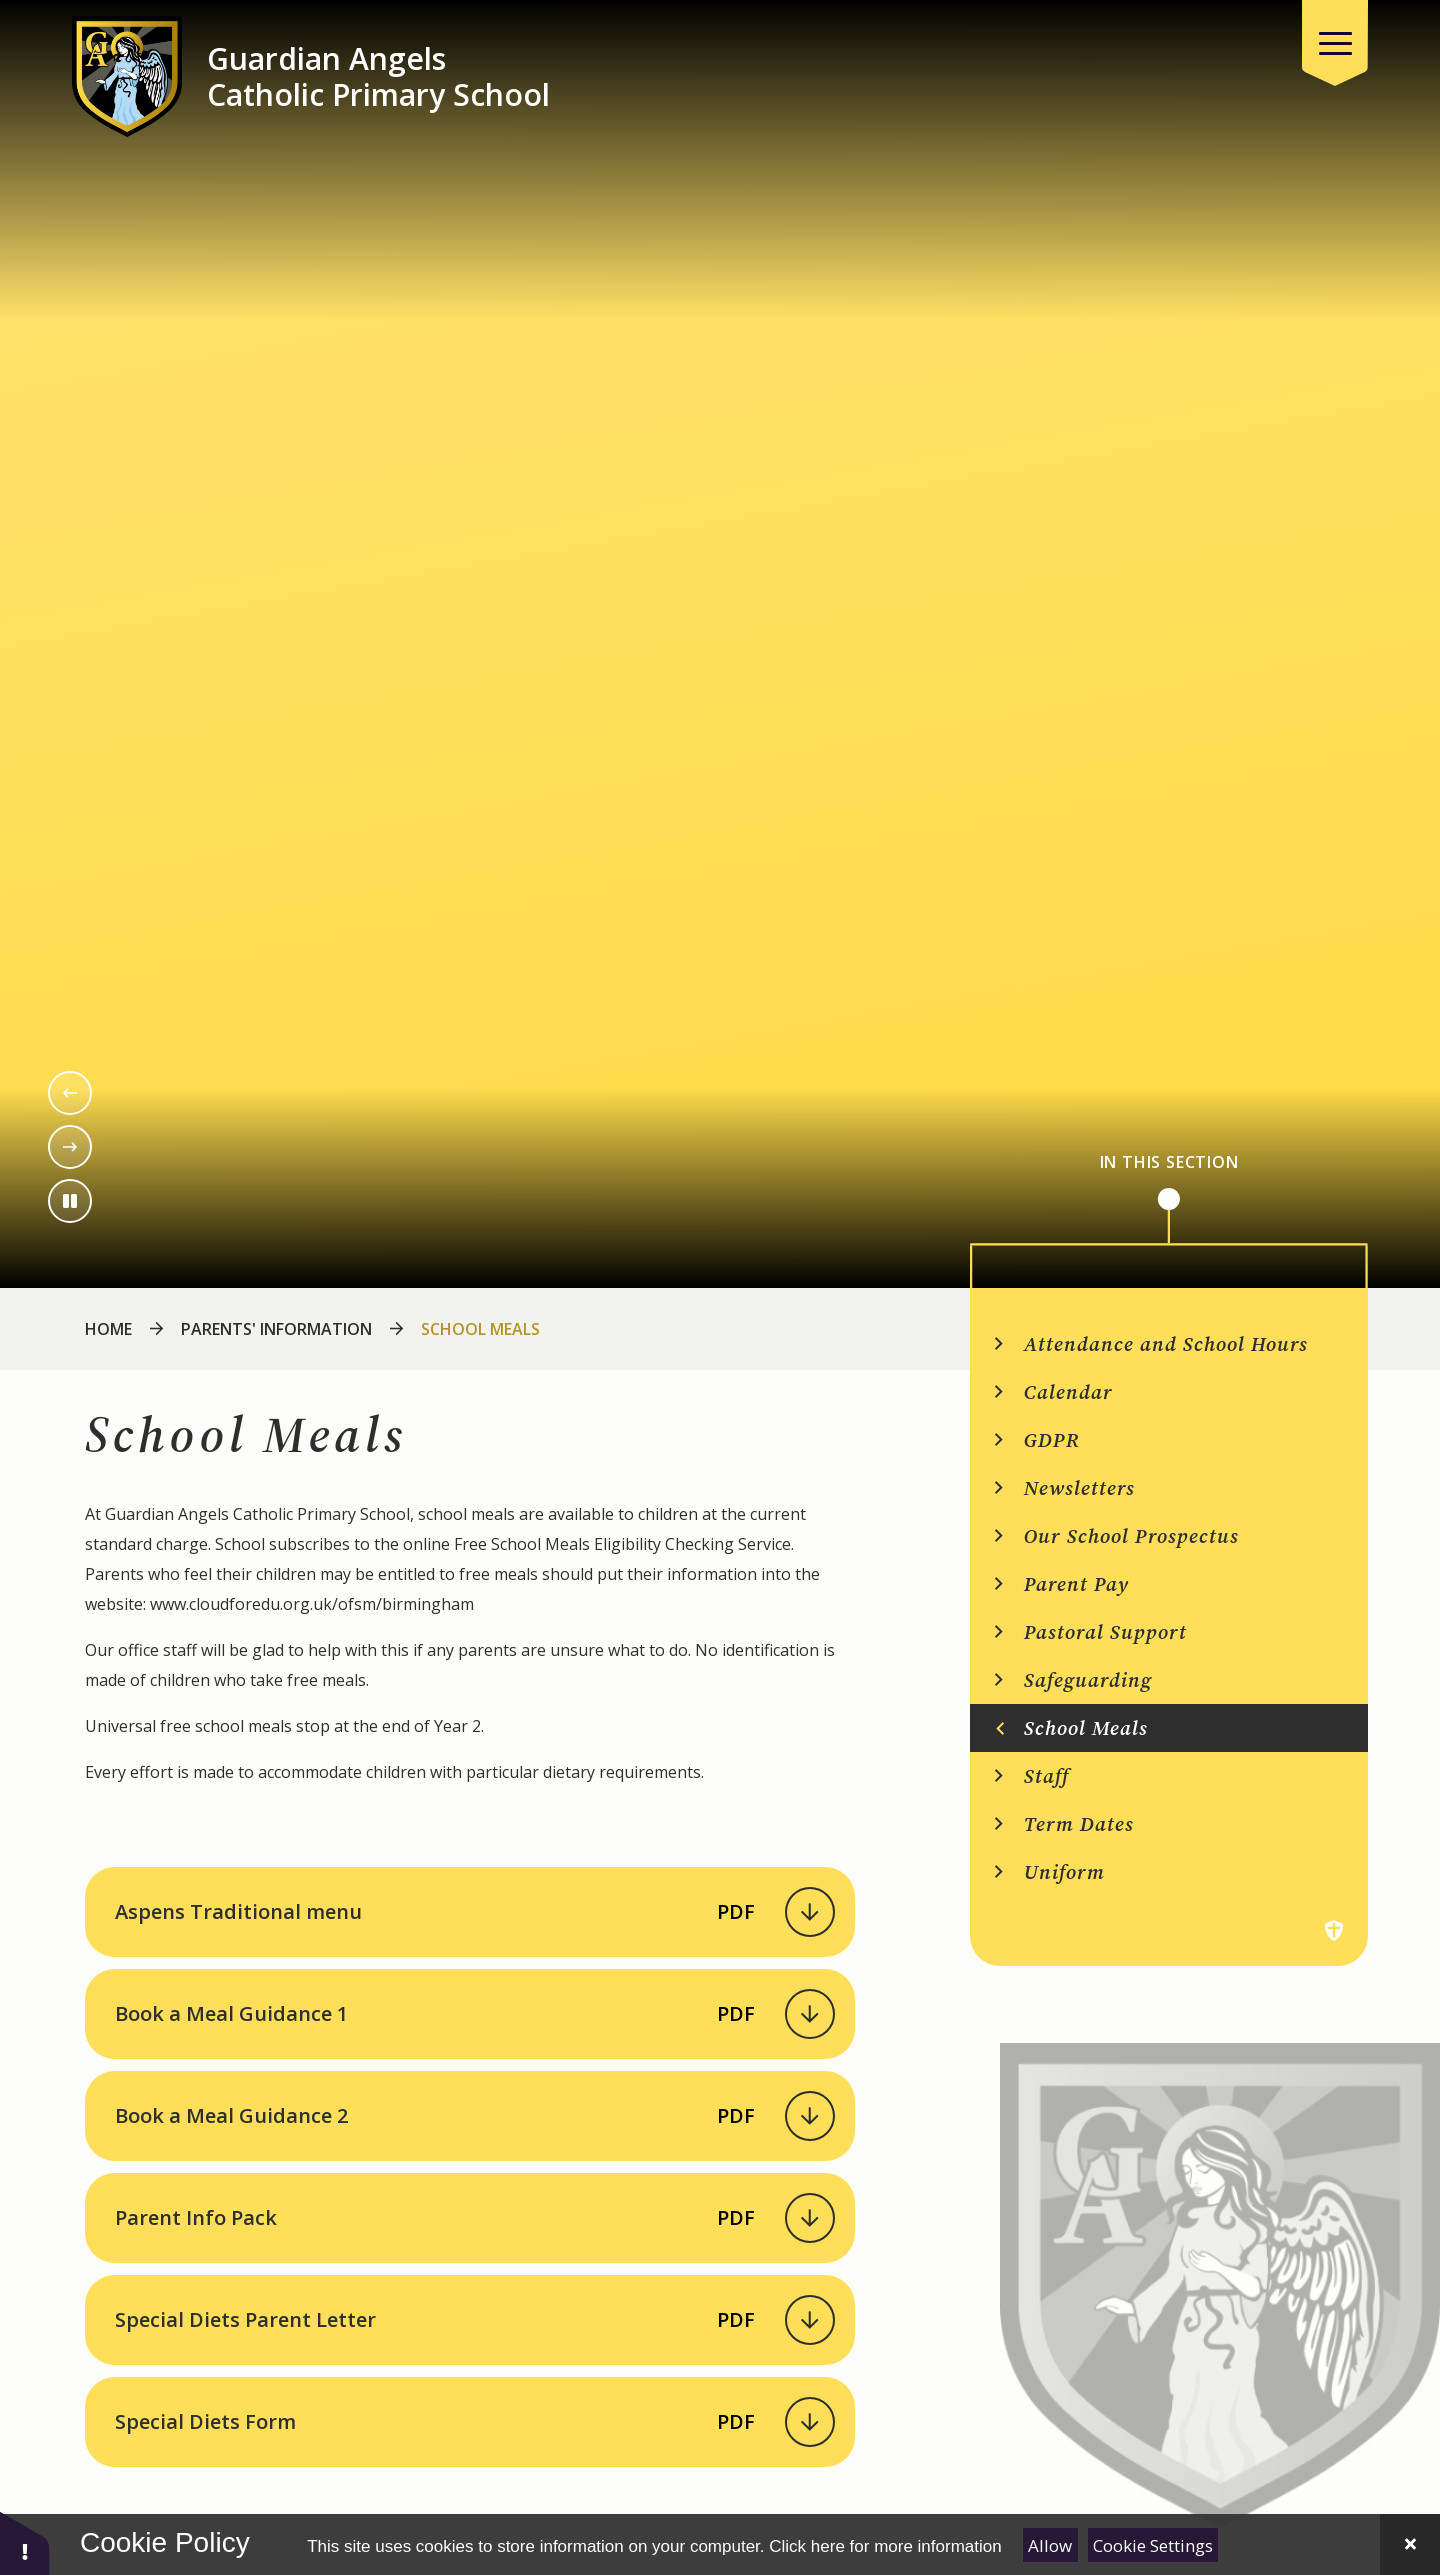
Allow (1050, 2545)
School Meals (480, 1329)
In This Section (1169, 1162)
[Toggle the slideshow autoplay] (70, 1201)
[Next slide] (70, 1147)
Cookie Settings (1153, 2545)
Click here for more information (885, 2546)
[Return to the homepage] (127, 76)
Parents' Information (276, 1329)
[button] (25, 2542)
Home (108, 1329)
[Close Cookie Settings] (1410, 2544)
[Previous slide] (70, 1093)
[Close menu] (1335, 43)
